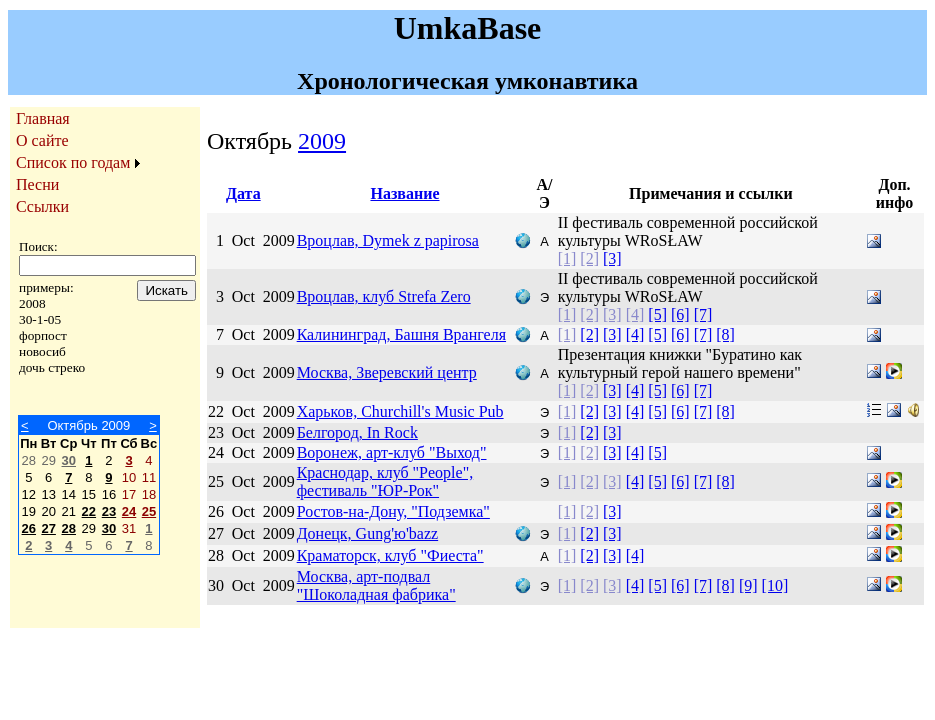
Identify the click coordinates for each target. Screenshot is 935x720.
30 (69, 460)
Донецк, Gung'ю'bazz (368, 533)
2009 (322, 141)
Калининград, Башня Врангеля (401, 334)
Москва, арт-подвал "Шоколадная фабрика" (376, 585)
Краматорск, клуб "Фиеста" (390, 555)
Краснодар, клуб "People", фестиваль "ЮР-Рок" (385, 481)
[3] (612, 258)
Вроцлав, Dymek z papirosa (388, 240)
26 (29, 528)
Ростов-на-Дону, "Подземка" (393, 511)
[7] (703, 314)
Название (404, 193)
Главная (43, 118)
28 (69, 528)
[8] (725, 334)
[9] (748, 585)
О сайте (42, 140)
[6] (680, 314)
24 (129, 511)
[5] (657, 314)
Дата (243, 193)
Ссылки (42, 206)
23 (109, 511)
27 (48, 528)
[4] (635, 314)
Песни (37, 184)
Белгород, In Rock (357, 432)
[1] (567, 258)
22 (89, 511)
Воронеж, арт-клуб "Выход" (392, 452)
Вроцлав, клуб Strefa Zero (384, 296)
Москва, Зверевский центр (387, 372)
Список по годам (73, 162)
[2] (589, 258)
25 (149, 511)
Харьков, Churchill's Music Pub (400, 411)
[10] (775, 585)
